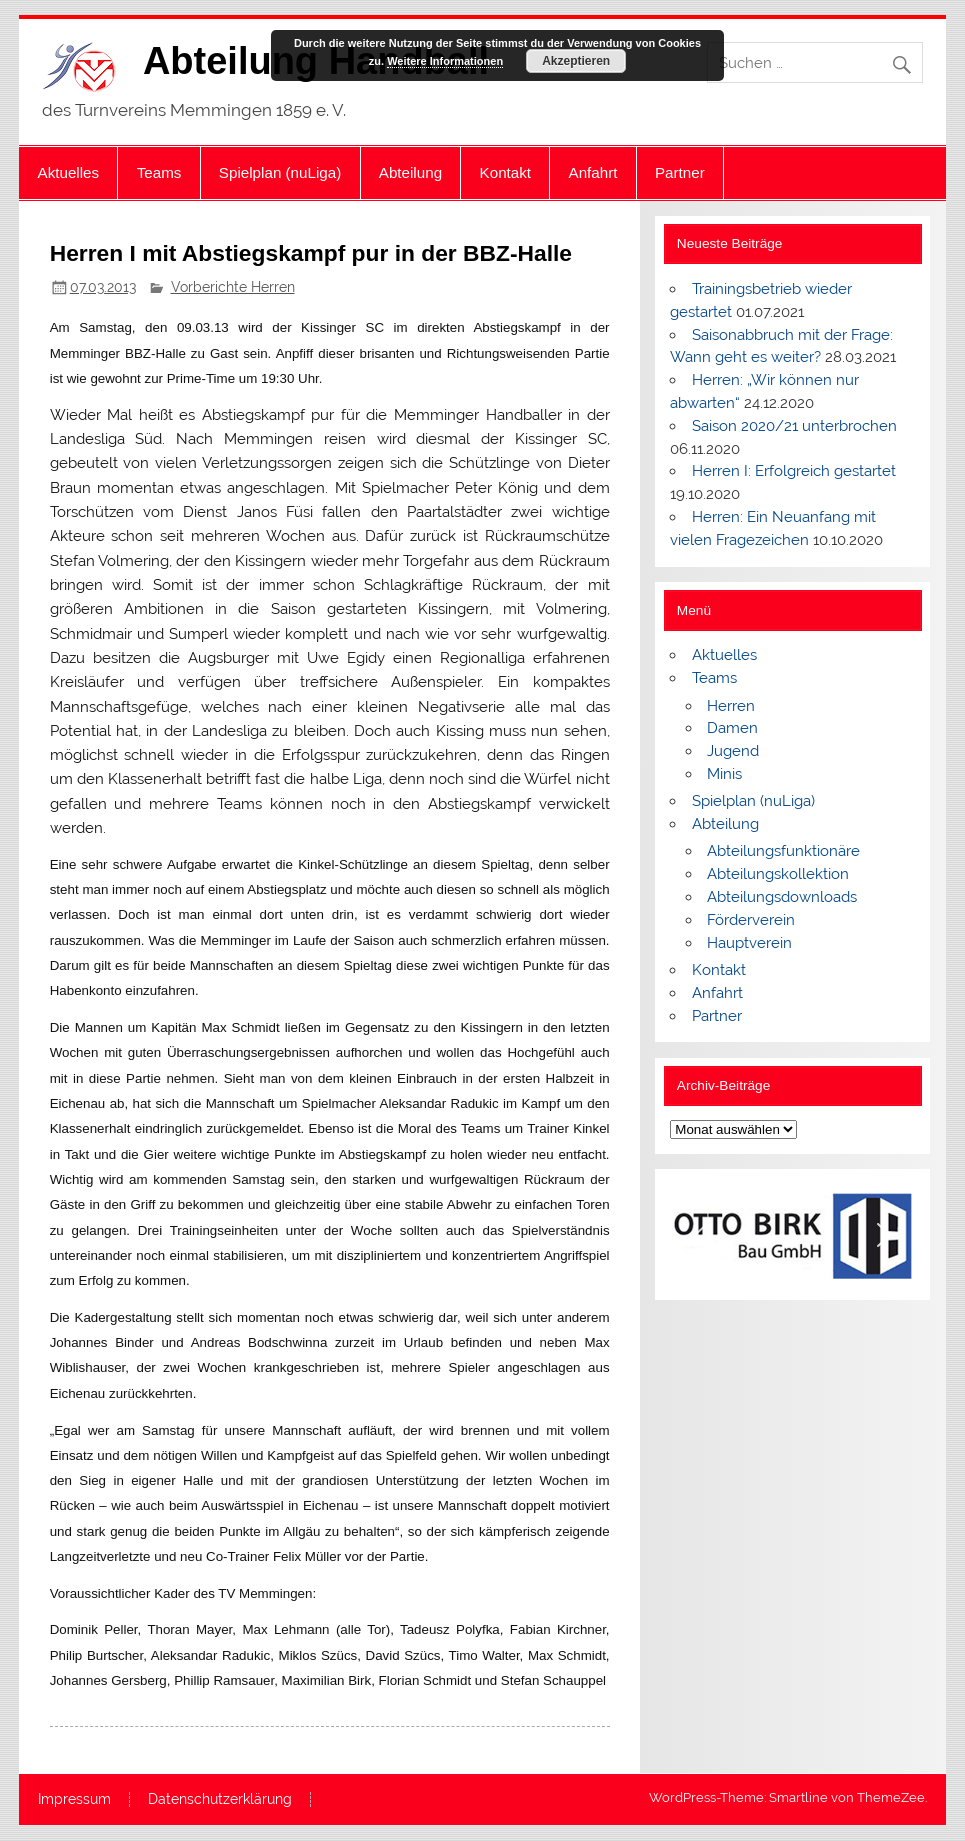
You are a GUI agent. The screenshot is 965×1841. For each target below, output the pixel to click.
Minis (724, 774)
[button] (701, 1235)
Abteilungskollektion (778, 874)
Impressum (74, 1800)
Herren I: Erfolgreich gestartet (794, 471)
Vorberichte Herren (233, 287)
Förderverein (751, 920)
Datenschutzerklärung (220, 1800)
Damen (732, 728)
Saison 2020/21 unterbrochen (794, 426)
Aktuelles (69, 172)
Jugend (733, 751)
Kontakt (506, 172)
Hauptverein (749, 943)
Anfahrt (593, 172)
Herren (731, 706)
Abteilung (410, 172)
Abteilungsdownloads (782, 897)
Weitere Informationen (445, 61)
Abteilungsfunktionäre (783, 851)
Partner (680, 172)
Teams (159, 172)
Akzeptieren (576, 61)
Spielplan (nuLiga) (280, 172)
